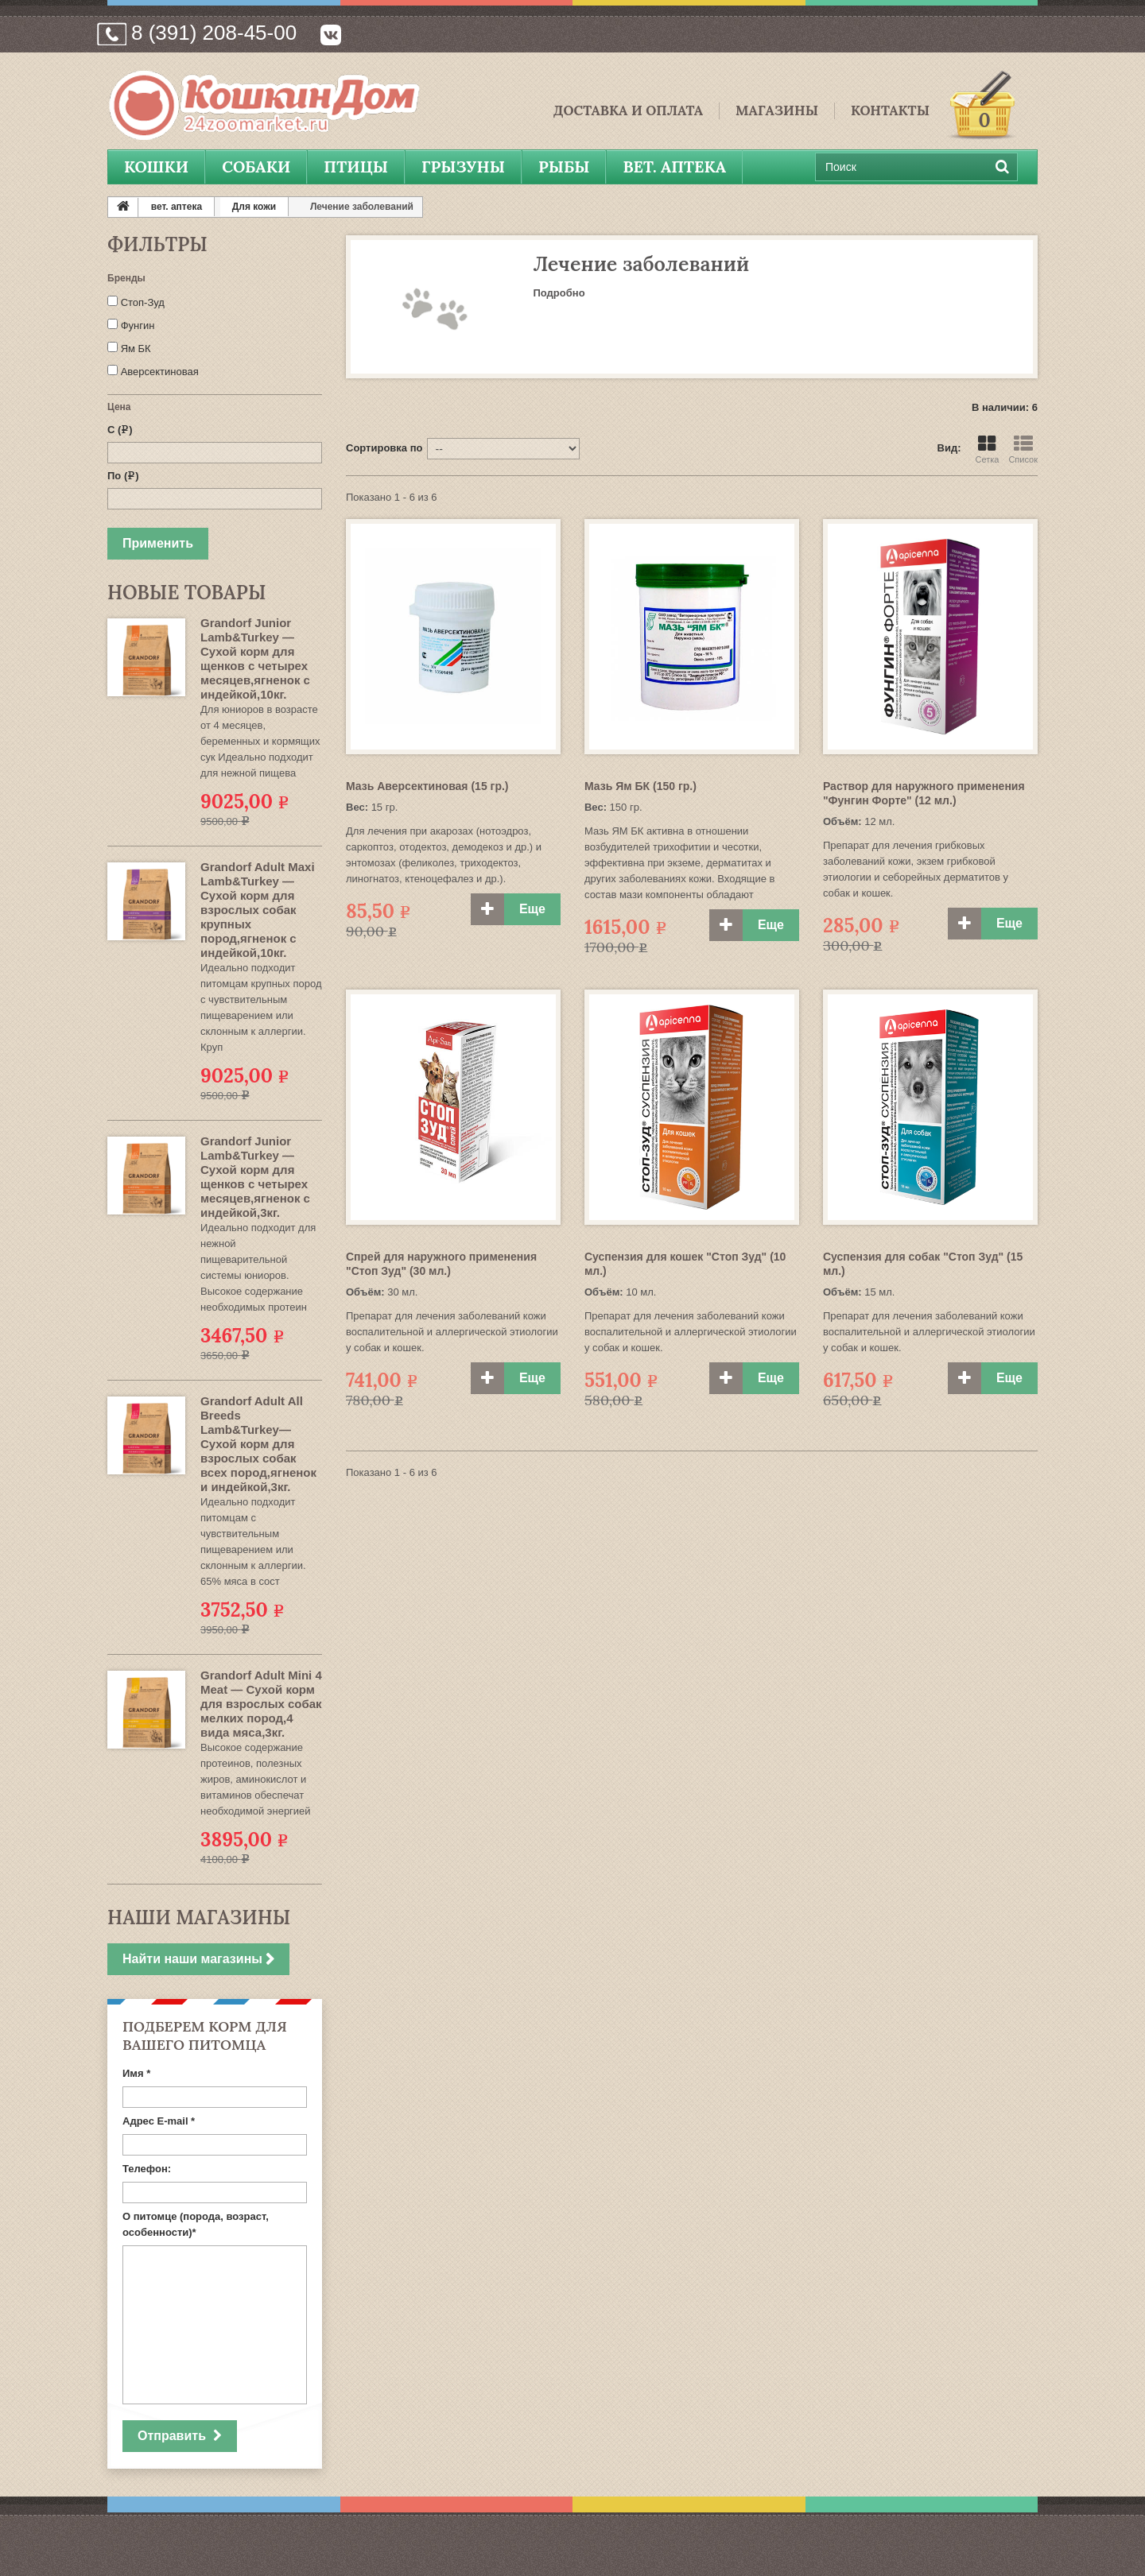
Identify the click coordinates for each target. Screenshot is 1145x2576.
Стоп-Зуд (143, 302)
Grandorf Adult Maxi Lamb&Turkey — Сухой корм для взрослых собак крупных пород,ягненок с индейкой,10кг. (257, 909)
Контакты (890, 111)
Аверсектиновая (160, 372)
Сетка (987, 449)
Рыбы (563, 166)
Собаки (256, 166)
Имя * (136, 2073)
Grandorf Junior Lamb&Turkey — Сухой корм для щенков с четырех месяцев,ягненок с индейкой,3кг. (255, 1176)
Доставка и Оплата (628, 111)
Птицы (356, 166)
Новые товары (186, 592)
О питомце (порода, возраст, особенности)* (195, 2224)
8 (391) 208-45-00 (214, 33)
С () (120, 430)
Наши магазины (198, 1917)
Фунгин (138, 325)
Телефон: (146, 2169)
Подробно (559, 293)
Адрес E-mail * (158, 2121)
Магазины (777, 111)
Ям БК (136, 348)
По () (123, 476)
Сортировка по (384, 448)
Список (1023, 449)
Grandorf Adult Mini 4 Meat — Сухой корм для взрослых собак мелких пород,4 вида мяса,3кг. (261, 1703)
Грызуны (463, 166)
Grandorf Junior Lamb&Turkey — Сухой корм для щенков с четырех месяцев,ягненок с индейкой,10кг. (255, 658)
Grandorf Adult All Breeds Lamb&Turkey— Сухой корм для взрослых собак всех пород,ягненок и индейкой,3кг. (258, 1443)
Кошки (156, 166)
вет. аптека (674, 166)
